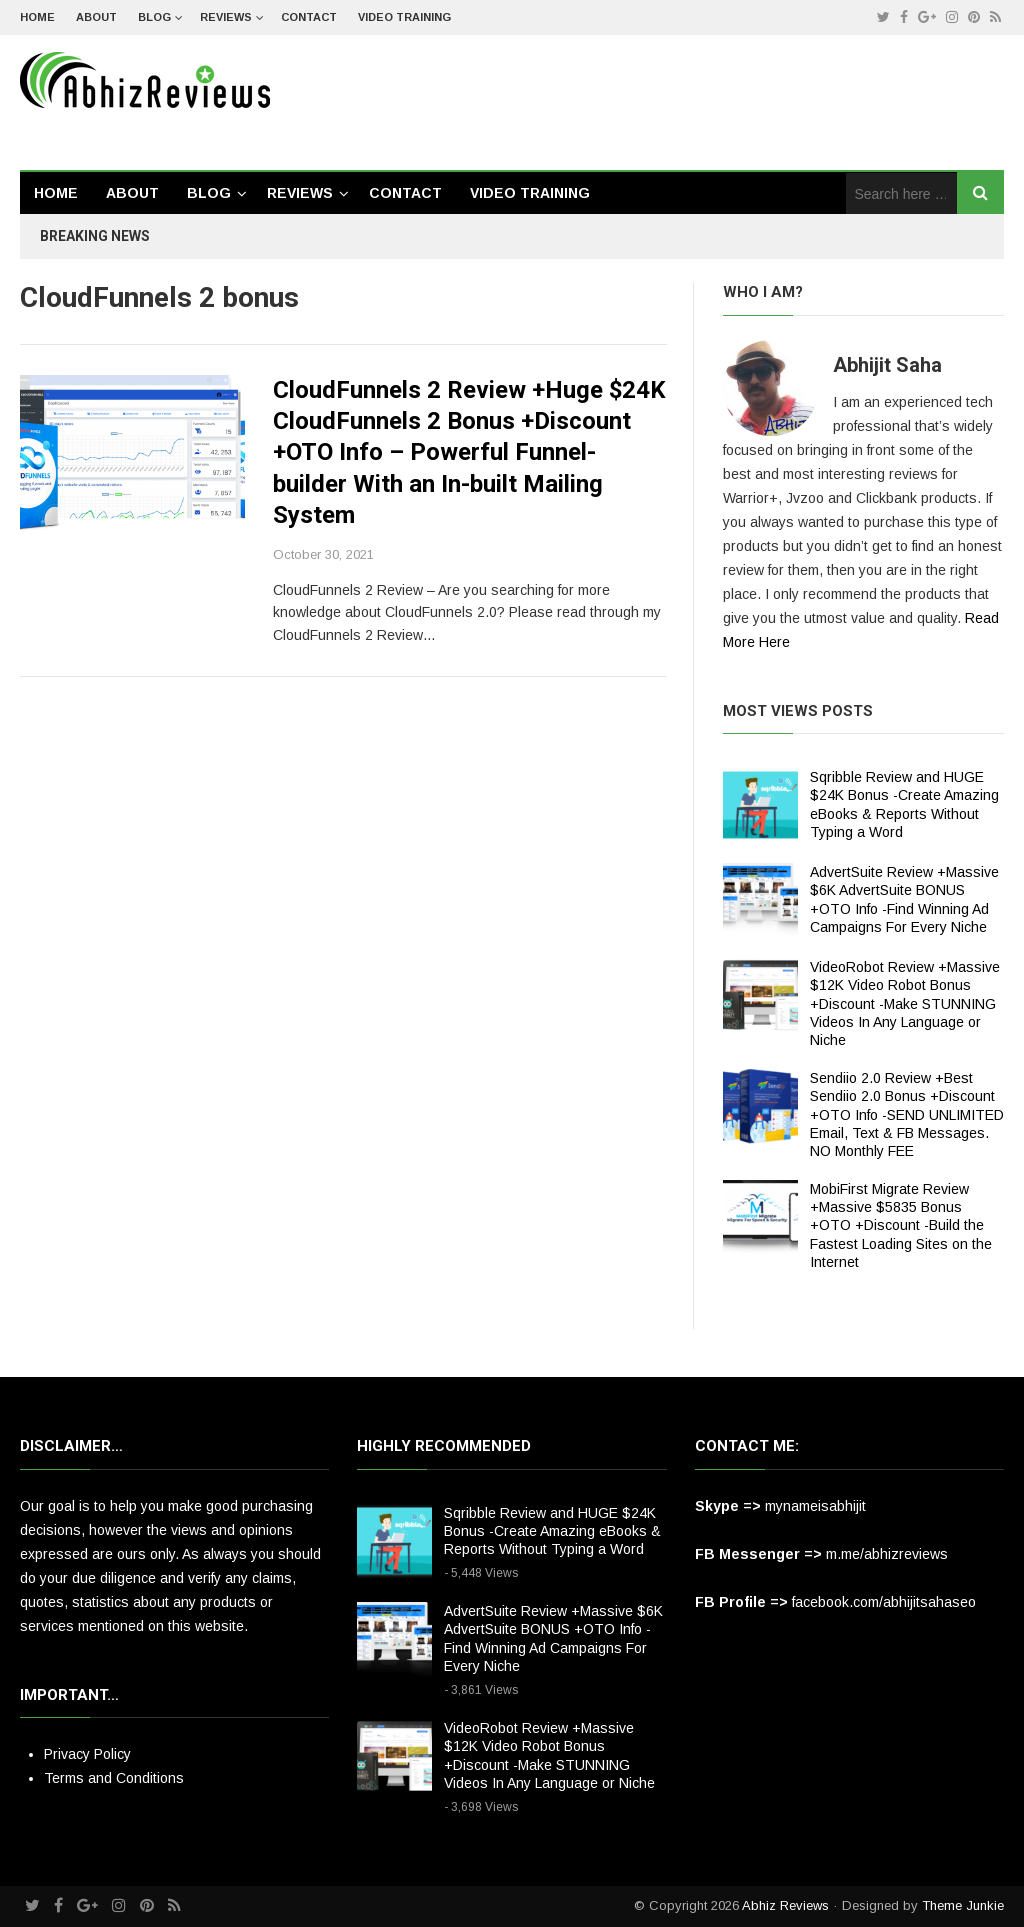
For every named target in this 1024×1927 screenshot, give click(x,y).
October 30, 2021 (323, 554)
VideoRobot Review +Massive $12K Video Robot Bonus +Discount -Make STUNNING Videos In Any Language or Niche (905, 1003)
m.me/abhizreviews (887, 1554)
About (96, 17)
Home (37, 17)
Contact (309, 17)
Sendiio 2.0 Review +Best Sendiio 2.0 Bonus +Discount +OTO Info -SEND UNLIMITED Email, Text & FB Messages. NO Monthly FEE (907, 1114)
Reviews (226, 17)
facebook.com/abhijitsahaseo (884, 1602)
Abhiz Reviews (785, 1905)
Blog (154, 17)
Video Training (404, 17)
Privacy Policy (87, 1754)
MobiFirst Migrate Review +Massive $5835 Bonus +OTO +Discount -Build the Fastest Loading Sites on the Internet (901, 1225)
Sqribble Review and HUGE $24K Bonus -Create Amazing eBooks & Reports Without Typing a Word (552, 1531)
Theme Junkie (963, 1905)
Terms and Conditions (114, 1778)
